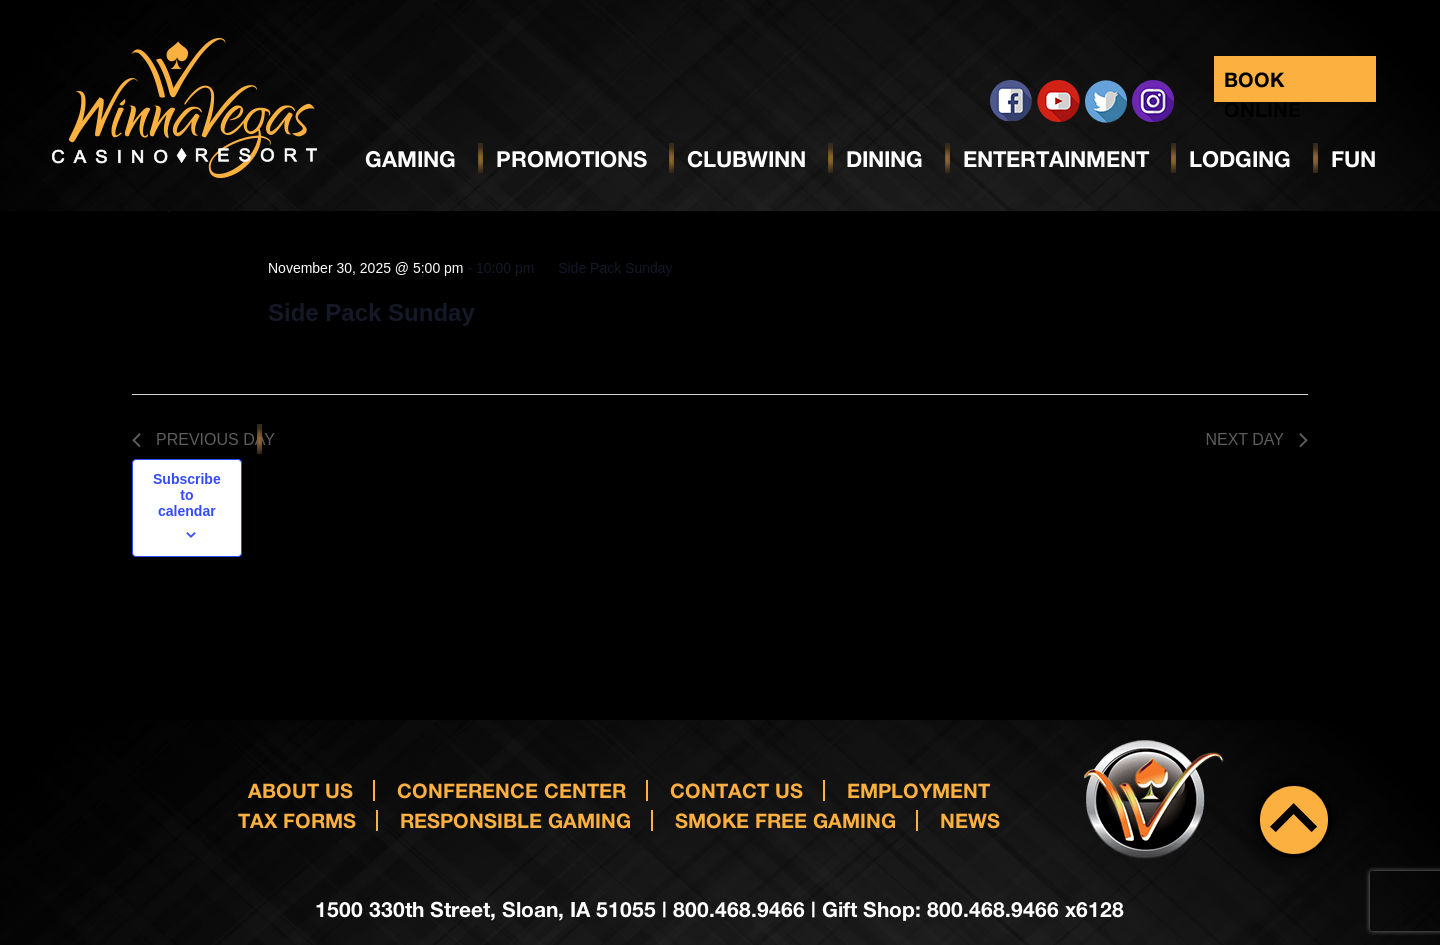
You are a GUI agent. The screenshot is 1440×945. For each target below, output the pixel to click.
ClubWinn (746, 159)
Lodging (1240, 159)
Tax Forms (297, 820)
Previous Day (203, 439)
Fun (1353, 159)
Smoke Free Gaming (785, 820)
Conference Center (511, 790)
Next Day (1256, 439)
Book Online (1262, 84)
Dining (884, 159)
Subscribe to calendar (187, 495)
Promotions (571, 159)
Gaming (410, 159)
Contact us (736, 790)
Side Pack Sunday (371, 312)
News (970, 820)
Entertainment (1056, 159)
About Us (300, 790)
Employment (918, 790)
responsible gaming (515, 820)
